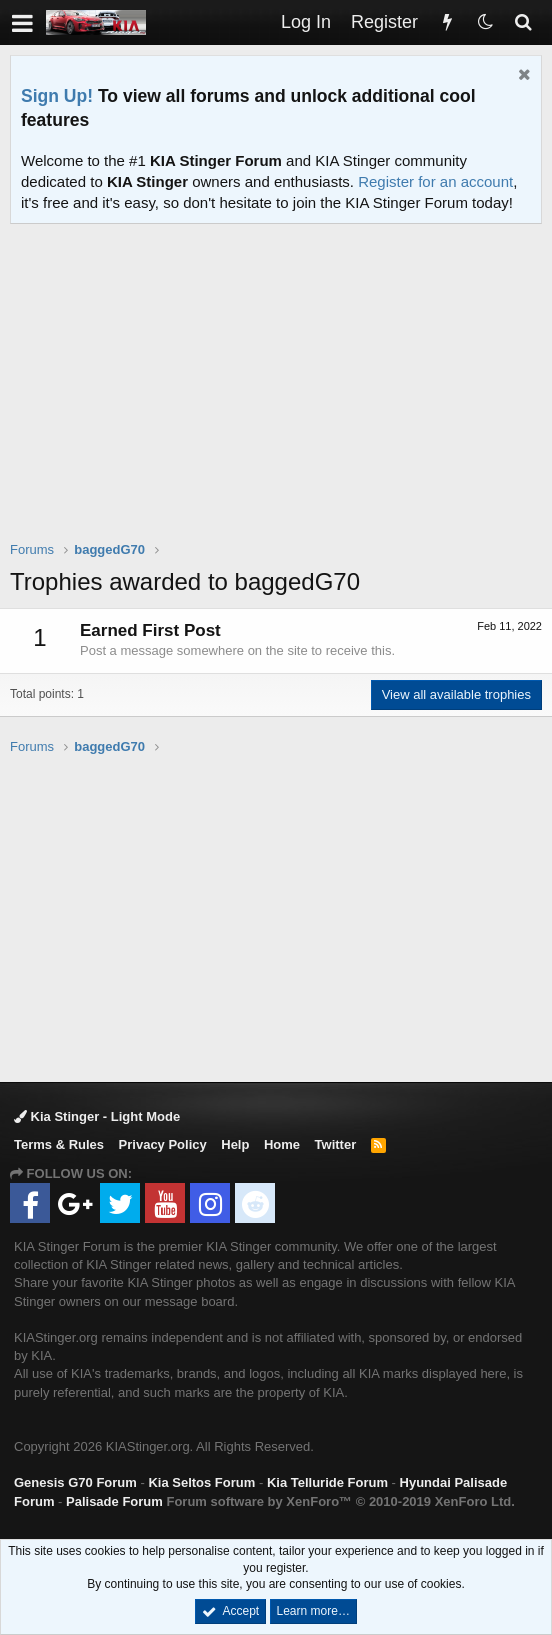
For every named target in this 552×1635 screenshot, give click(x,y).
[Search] (523, 22)
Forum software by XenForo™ (340, 1501)
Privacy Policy (163, 1144)
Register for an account (435, 181)
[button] (22, 22)
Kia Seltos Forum (201, 1482)
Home (282, 1144)
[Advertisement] (281, 395)
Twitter (336, 1144)
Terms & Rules (59, 1144)
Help (235, 1144)
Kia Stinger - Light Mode (97, 1116)
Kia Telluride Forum (327, 1482)
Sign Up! (57, 96)
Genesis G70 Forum (75, 1482)
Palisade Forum (114, 1501)
